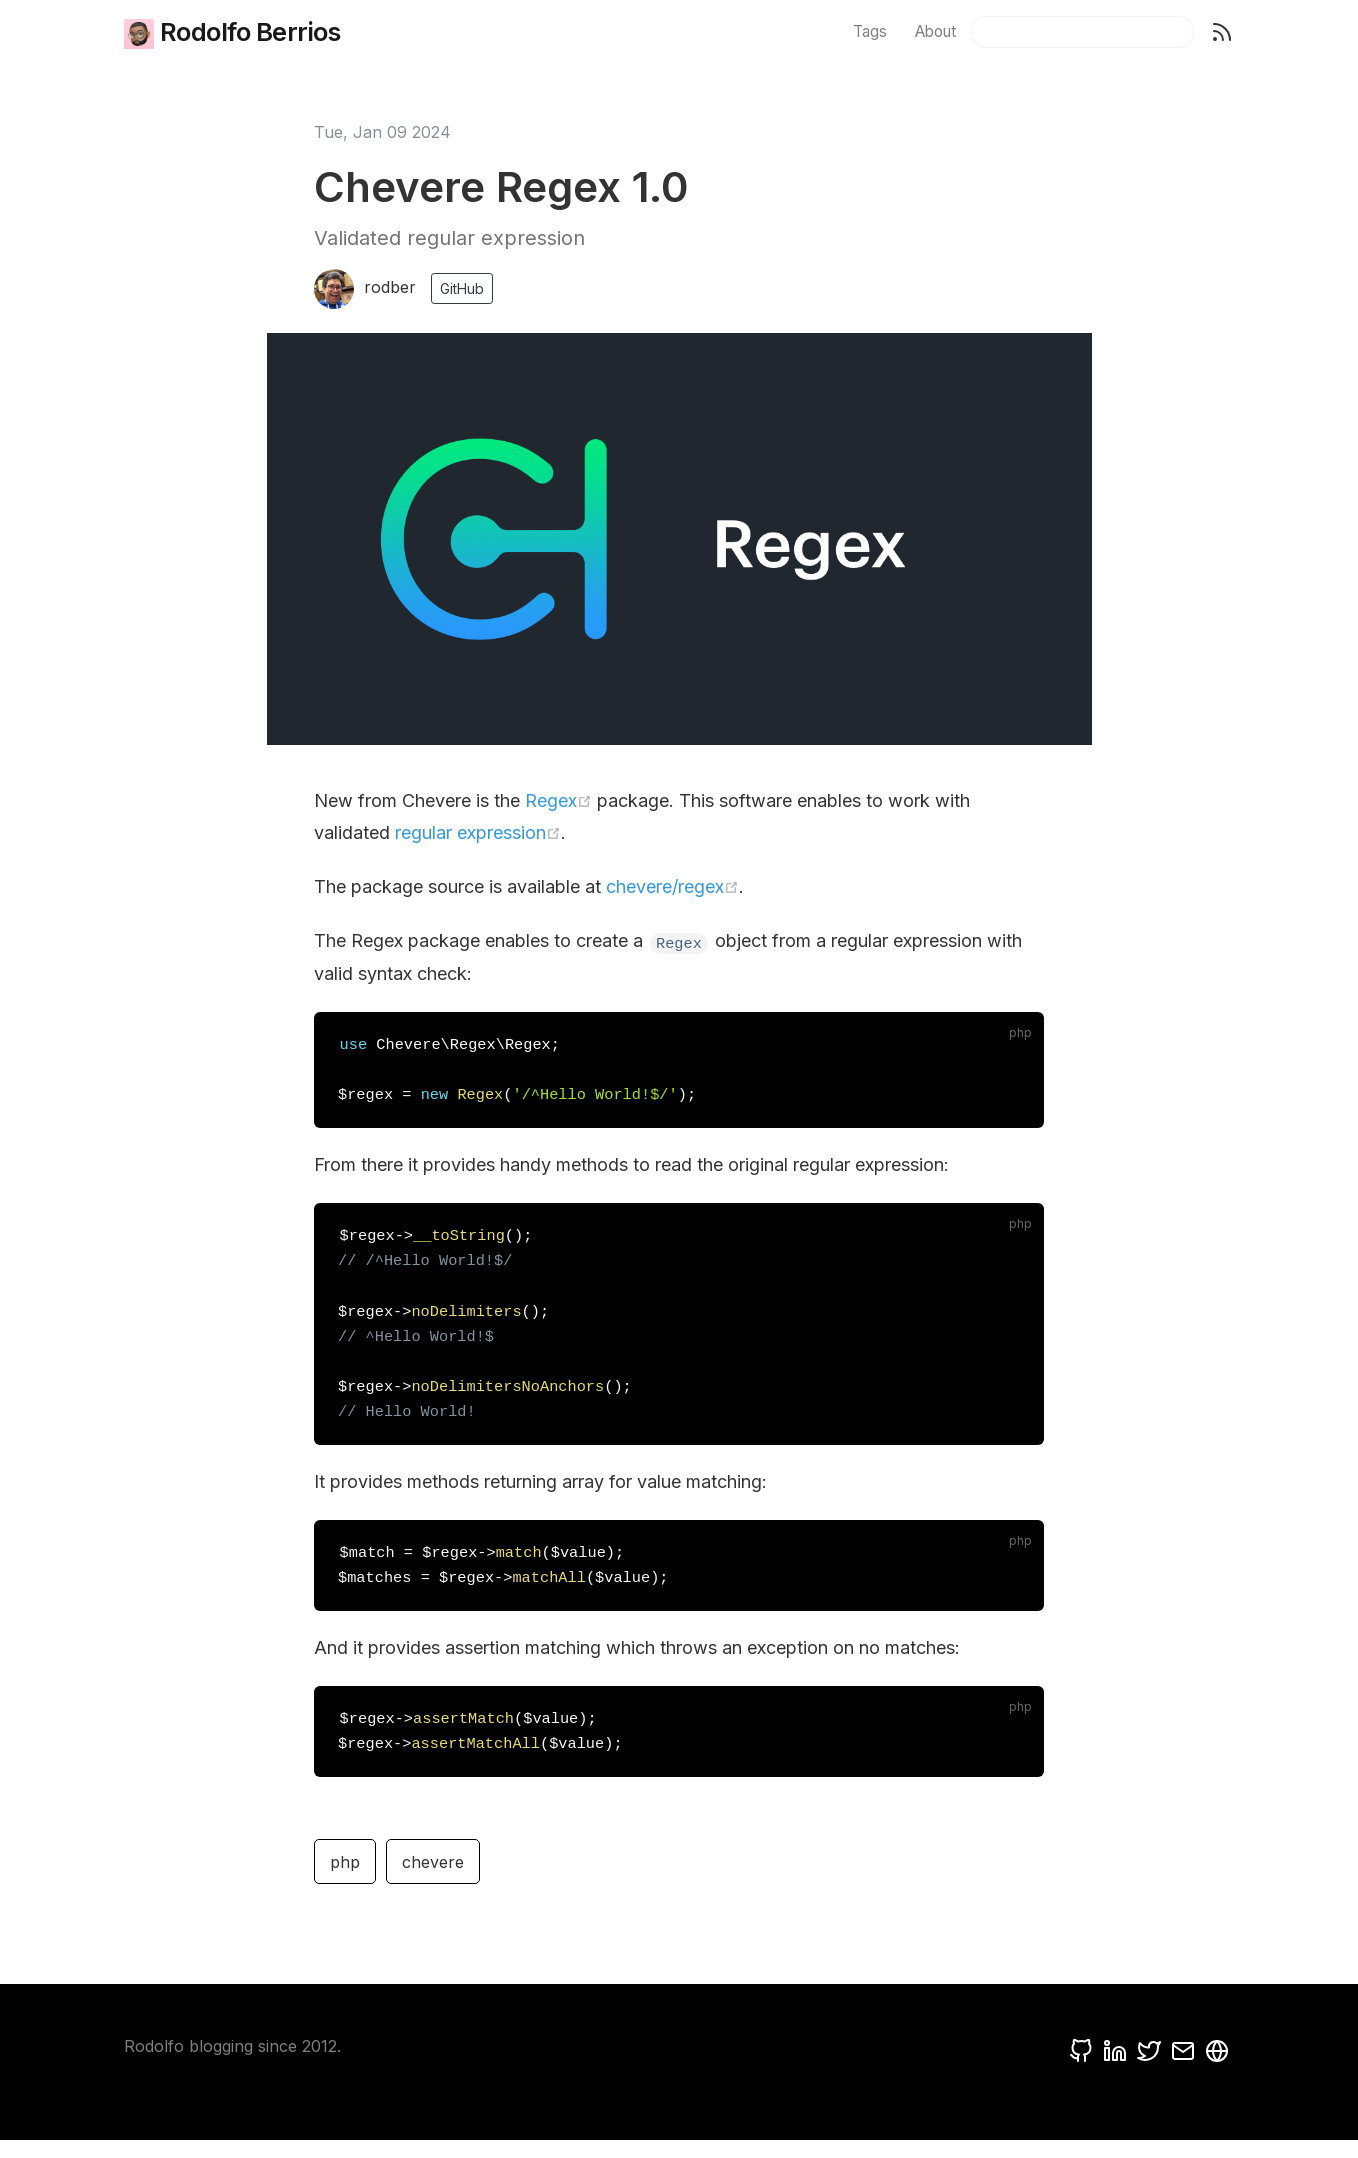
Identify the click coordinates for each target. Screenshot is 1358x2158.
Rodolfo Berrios (217, 32)
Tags (870, 31)
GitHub (462, 288)
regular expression (478, 832)
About (935, 31)
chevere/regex (672, 886)
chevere (433, 1880)
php (345, 1880)
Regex (558, 800)
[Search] (1082, 32)
